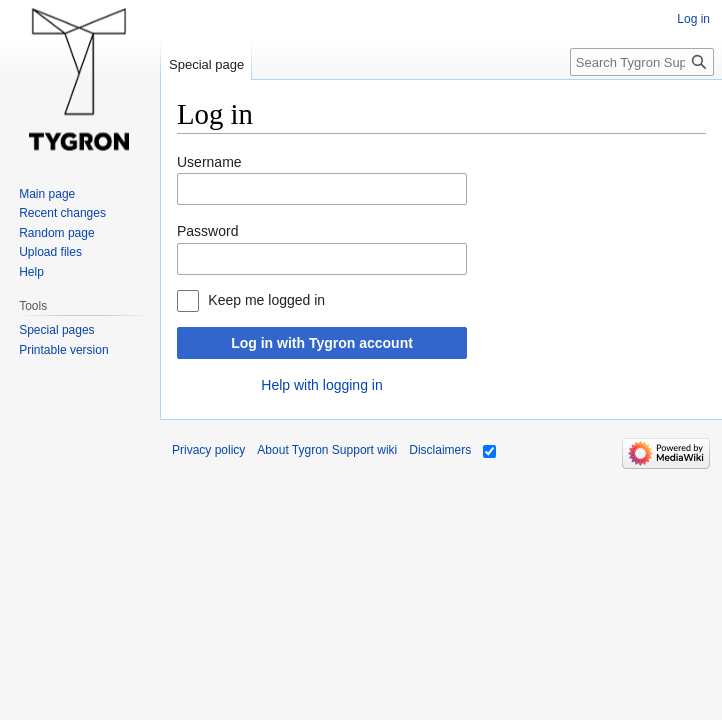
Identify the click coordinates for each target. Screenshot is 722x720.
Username (209, 162)
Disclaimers (440, 450)
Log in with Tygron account (322, 343)
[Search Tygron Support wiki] (642, 62)
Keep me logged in (266, 300)
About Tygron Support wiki (327, 450)
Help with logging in (321, 385)
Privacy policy (208, 450)
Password (207, 231)
